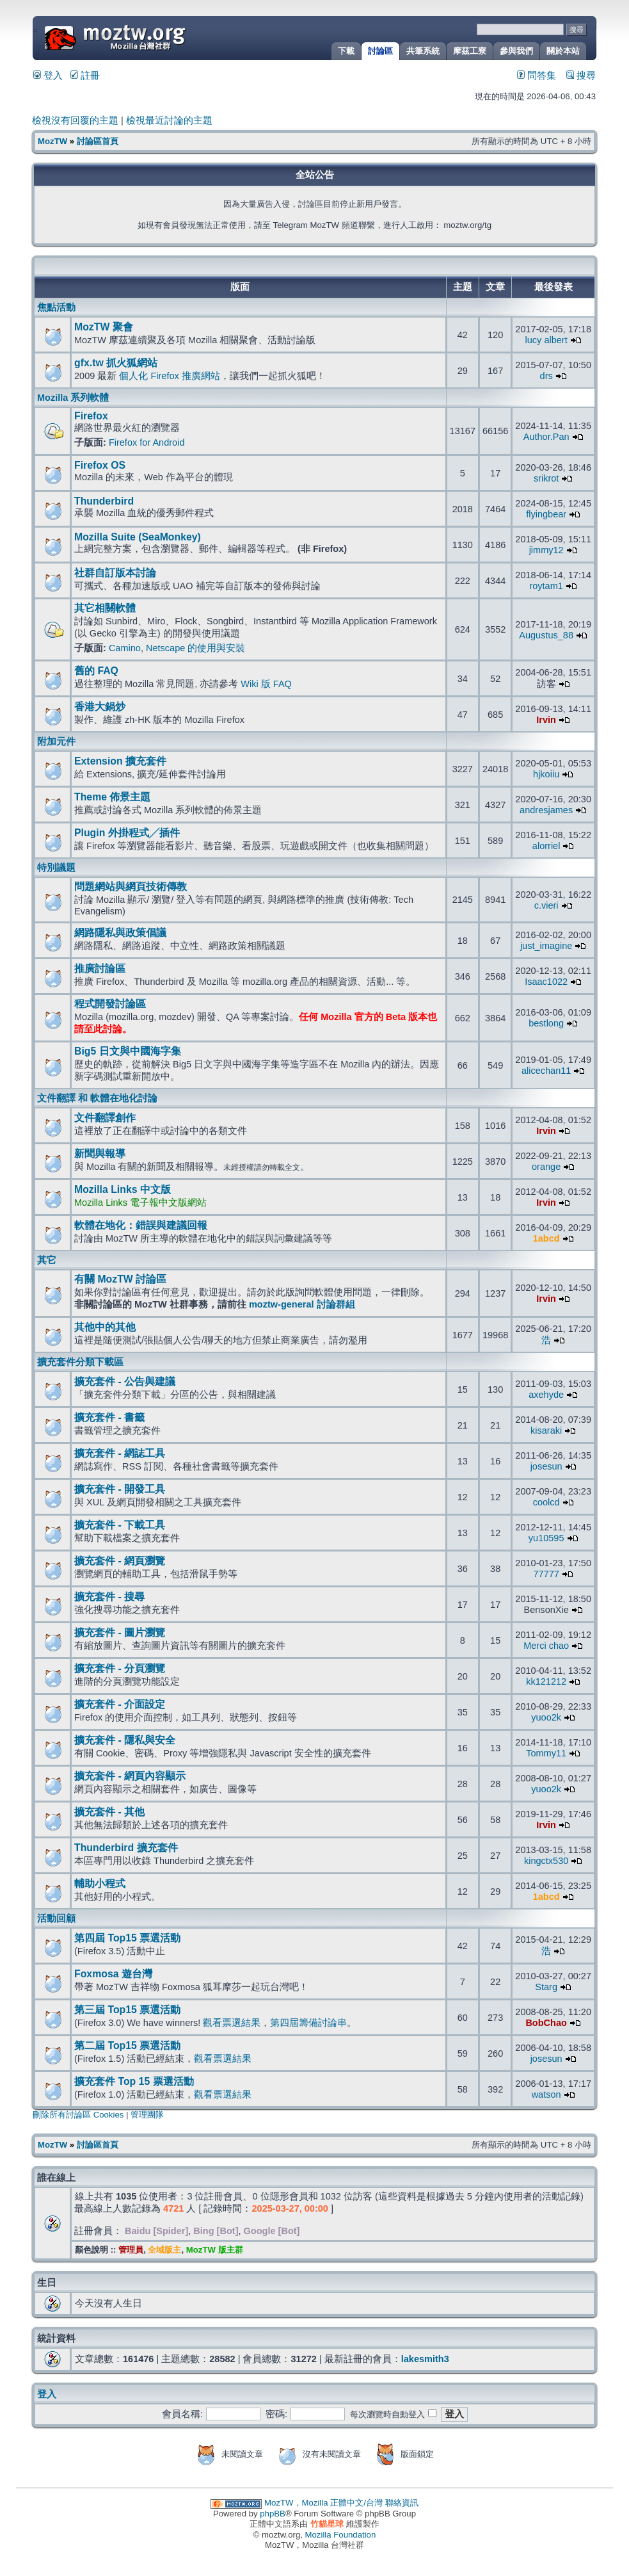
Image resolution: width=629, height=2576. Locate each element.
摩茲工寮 (469, 51)
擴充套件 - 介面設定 (119, 1704)
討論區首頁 (97, 141)
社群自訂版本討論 (115, 572)
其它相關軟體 (105, 608)
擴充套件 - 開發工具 (119, 1489)
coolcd (546, 1502)
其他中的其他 (105, 1327)
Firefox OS (99, 465)
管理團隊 (147, 2114)
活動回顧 (56, 1918)
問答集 (536, 75)
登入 (48, 75)
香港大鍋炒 (99, 706)
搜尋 (581, 75)
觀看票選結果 (231, 2023)
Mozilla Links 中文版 (122, 1189)
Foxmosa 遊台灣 (113, 1973)
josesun (546, 1466)
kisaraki (546, 1430)
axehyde (546, 1394)
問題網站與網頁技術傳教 (130, 886)
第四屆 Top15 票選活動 (127, 1937)
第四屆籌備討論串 (308, 2023)
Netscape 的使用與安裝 (195, 648)
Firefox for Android (147, 442)
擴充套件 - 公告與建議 (124, 1381)
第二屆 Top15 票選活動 (127, 2045)
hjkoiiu (546, 774)
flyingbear (546, 514)
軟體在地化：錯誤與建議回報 (140, 1225)
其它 (46, 1260)
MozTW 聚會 (103, 326)
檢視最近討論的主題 (169, 120)
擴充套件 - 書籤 (109, 1417)
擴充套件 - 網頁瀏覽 (119, 1560)
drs (546, 376)
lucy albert (546, 340)
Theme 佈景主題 (112, 796)
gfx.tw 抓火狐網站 (115, 362)
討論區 (380, 51)
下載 (346, 51)
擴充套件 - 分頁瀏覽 (119, 1668)
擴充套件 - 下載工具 (119, 1524)
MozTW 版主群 (214, 2250)
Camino (125, 648)
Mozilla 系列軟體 (73, 398)
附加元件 (56, 741)
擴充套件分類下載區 (80, 1362)
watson (546, 2094)
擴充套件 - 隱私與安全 (124, 1740)
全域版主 (164, 2250)
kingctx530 (546, 1861)
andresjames (546, 810)
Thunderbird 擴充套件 (126, 1847)
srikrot (546, 478)
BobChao (546, 2023)
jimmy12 (546, 550)
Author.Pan (546, 437)
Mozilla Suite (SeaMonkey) (137, 536)
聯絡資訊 (401, 2502)
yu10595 (546, 1538)
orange (546, 1167)
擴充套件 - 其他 (109, 1811)
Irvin (546, 720)
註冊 (85, 75)
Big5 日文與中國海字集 (127, 1051)
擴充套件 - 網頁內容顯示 (130, 1775)
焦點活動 (56, 307)
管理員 (130, 2250)
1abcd (546, 1238)
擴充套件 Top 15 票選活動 (134, 2081)
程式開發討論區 (110, 1003)
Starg (546, 1987)
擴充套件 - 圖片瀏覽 (119, 1632)
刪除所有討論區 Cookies (78, 2114)
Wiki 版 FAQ (266, 684)
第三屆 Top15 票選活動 (127, 2009)
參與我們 (516, 51)
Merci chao (546, 1645)
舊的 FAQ (96, 670)
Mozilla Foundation (340, 2535)
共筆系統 (423, 51)
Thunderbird (104, 501)
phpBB (272, 2513)
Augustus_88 (546, 635)
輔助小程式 (99, 1883)
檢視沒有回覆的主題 (75, 120)
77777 (546, 1574)
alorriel (546, 846)
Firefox (91, 415)
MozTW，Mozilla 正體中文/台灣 (323, 2502)
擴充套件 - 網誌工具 (119, 1453)
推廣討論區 (99, 968)
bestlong (546, 1023)
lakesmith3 (425, 2359)
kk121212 (546, 1681)
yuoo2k (546, 1717)
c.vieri (546, 905)
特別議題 (56, 868)
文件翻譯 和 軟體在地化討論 (97, 1098)
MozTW (146, 37)
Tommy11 (546, 1753)
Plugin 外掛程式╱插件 (127, 832)
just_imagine (546, 946)
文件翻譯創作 (105, 1117)
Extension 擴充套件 (120, 761)
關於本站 (563, 51)
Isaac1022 (546, 981)
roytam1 (545, 586)
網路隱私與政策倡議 (120, 932)
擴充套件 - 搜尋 (109, 1596)
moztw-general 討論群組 (302, 1304)
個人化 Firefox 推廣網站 (169, 376)
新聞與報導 (99, 1153)
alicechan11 (546, 1070)
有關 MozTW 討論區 (120, 1279)
